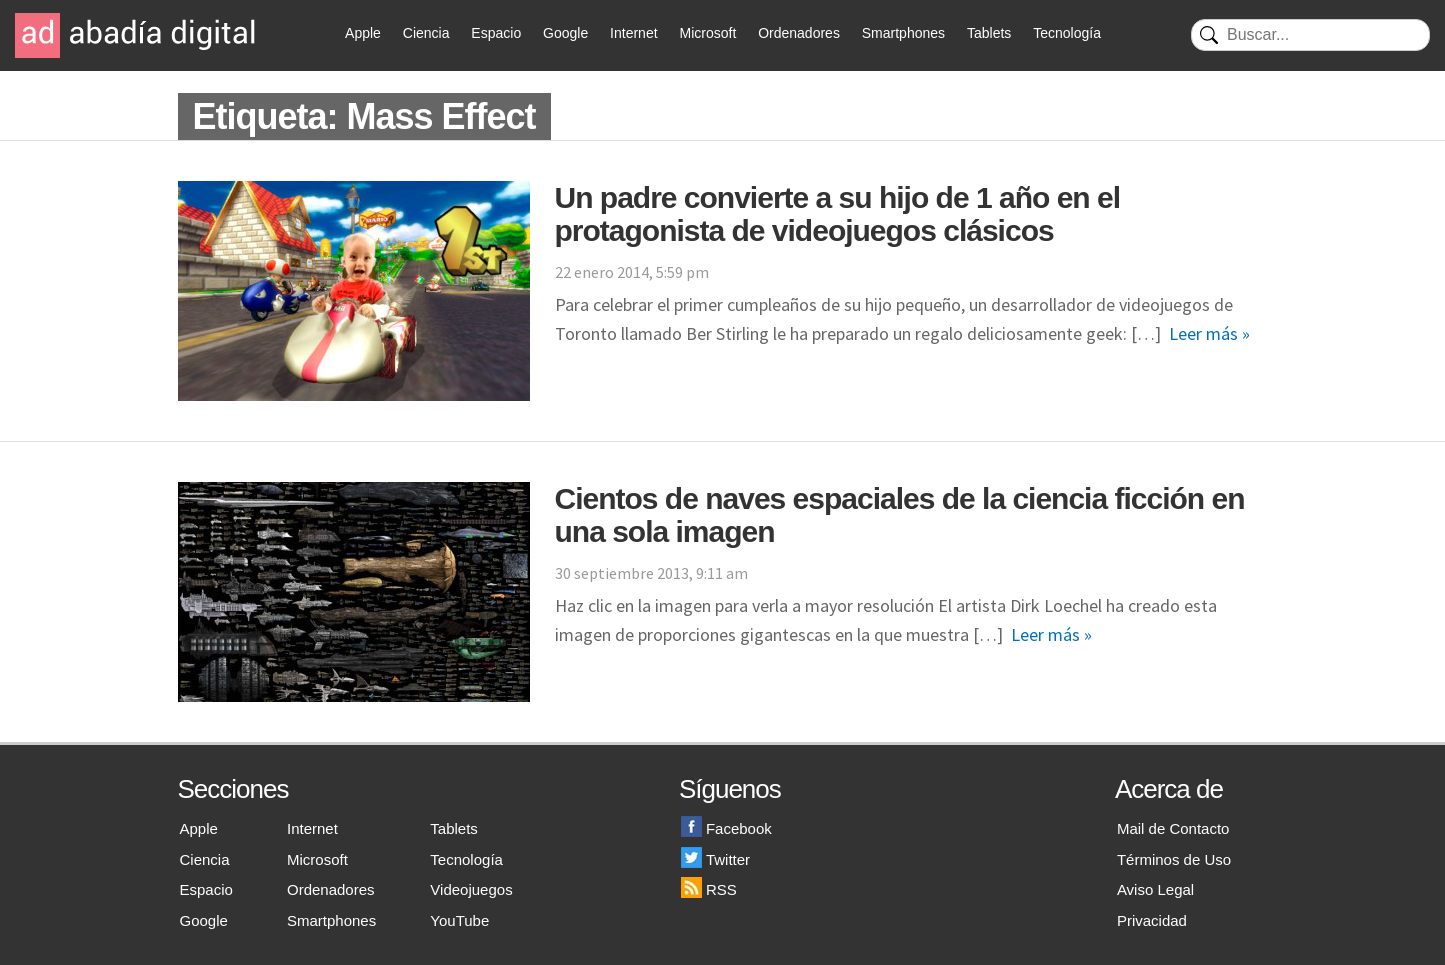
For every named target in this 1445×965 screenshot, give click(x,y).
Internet (633, 33)
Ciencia (426, 33)
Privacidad (1152, 920)
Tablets (989, 33)
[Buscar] (1310, 35)
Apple (363, 33)
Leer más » (1209, 333)
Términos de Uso (1174, 859)
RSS (709, 889)
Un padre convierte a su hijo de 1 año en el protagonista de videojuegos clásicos (838, 214)
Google (565, 33)
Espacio (496, 33)
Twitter (715, 859)
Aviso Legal (1155, 889)
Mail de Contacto (1173, 828)
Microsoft (707, 33)
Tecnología (1067, 33)
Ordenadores (799, 33)
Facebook (726, 828)
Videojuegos (471, 889)
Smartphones (903, 33)
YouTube (459, 920)
